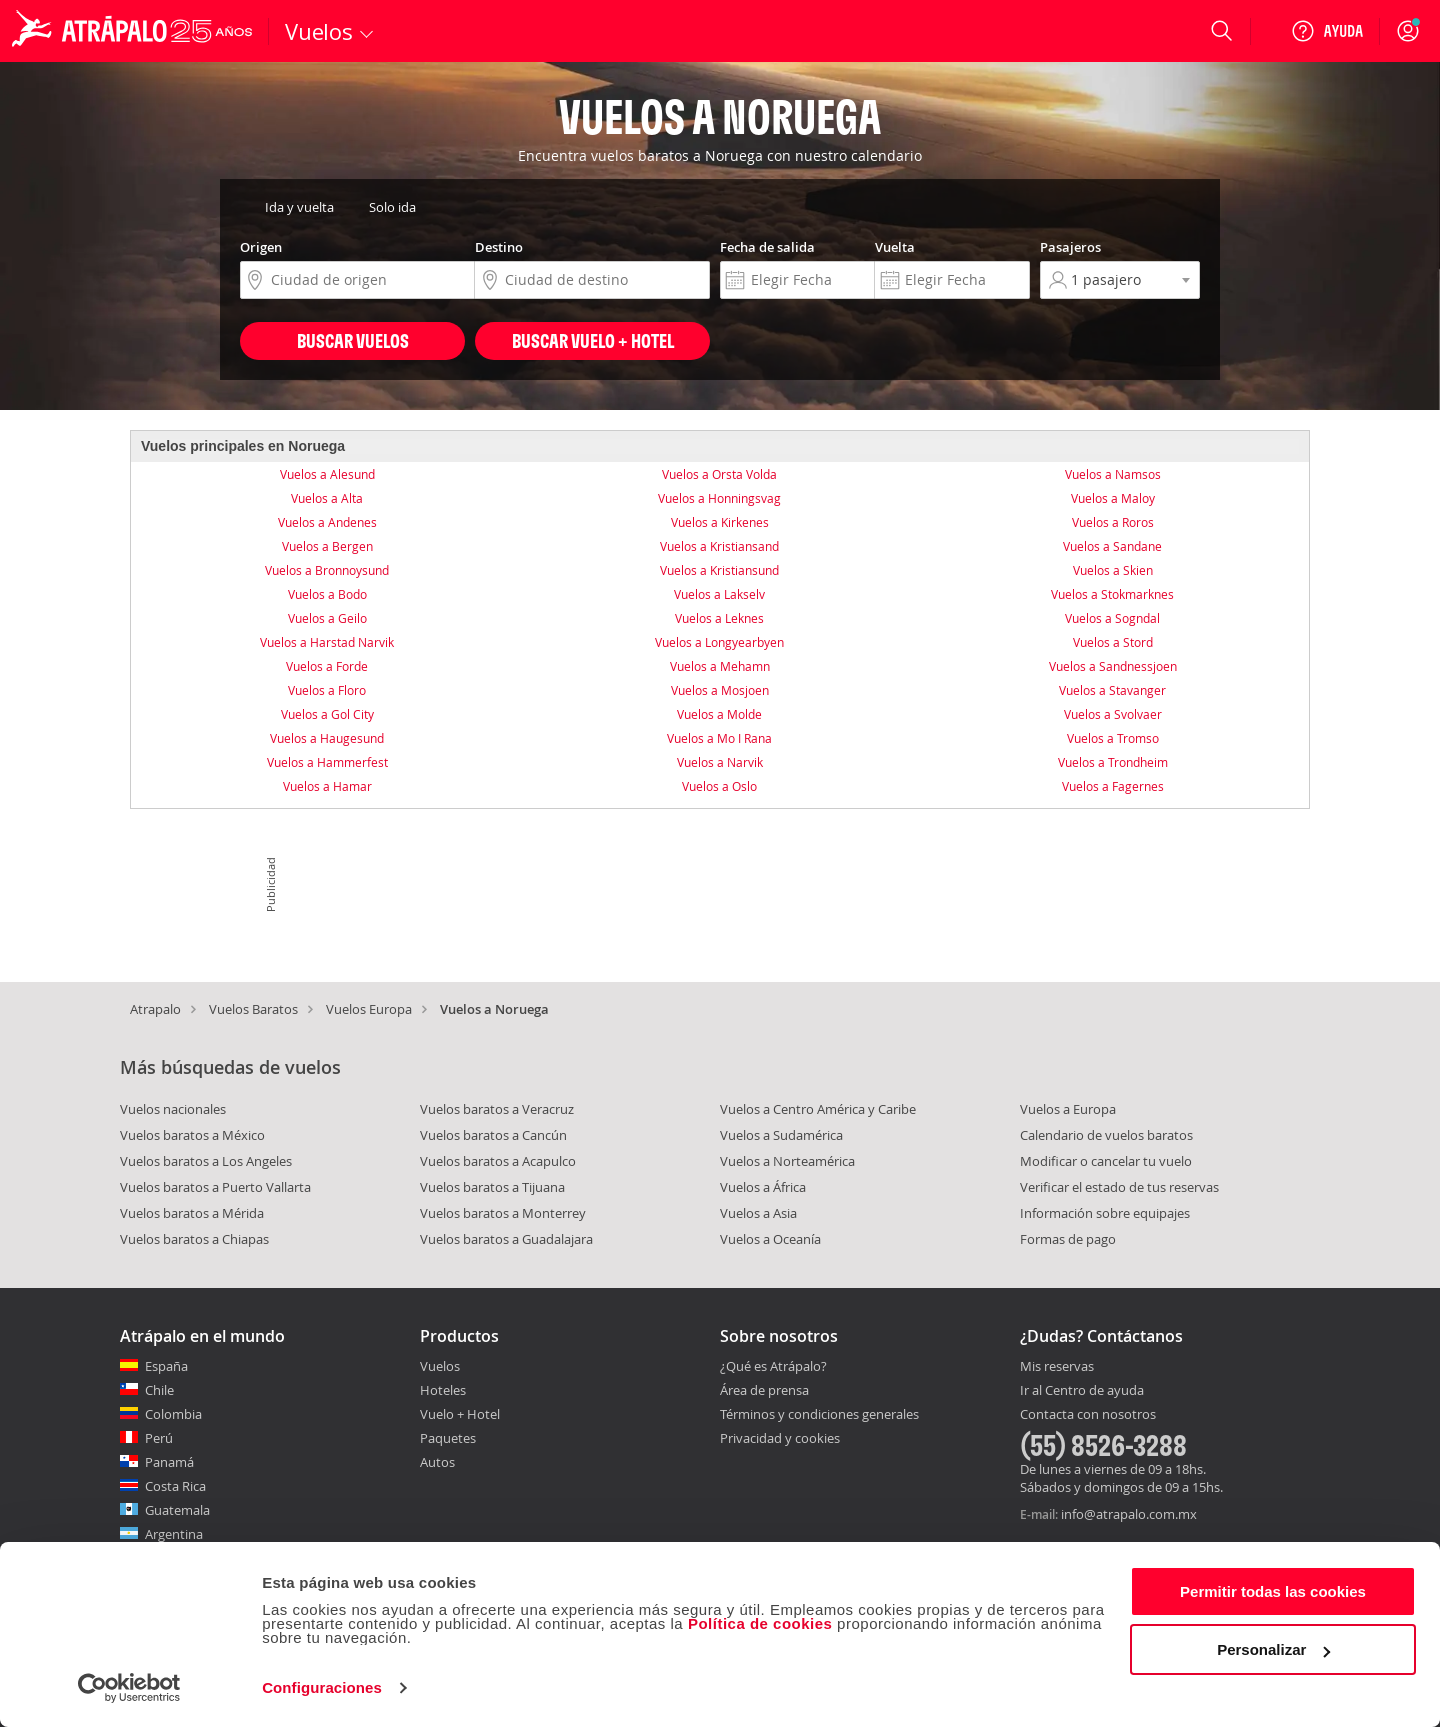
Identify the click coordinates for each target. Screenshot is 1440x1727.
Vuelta (895, 247)
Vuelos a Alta (327, 498)
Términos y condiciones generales (819, 1414)
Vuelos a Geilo (327, 618)
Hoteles (443, 1390)
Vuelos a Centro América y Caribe (818, 1109)
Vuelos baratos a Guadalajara (506, 1239)
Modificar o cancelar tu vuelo (1106, 1161)
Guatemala (177, 1510)
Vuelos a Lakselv (719, 594)
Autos (437, 1462)
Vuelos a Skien (1113, 570)
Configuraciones (322, 1687)
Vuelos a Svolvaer (1113, 714)
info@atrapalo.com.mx (1129, 1514)
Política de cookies (760, 1623)
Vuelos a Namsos (1113, 474)
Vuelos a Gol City (327, 714)
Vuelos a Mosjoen (720, 690)
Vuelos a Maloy (1113, 498)
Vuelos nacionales (173, 1109)
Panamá (169, 1462)
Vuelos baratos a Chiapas (194, 1239)
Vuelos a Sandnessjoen (1113, 666)
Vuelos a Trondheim (1113, 762)
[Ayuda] (1327, 31)
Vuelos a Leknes (719, 618)
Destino (499, 247)
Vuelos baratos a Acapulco (498, 1161)
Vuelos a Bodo (327, 594)
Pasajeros (1070, 247)
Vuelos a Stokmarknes (1112, 594)
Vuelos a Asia (758, 1213)
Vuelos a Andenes (327, 522)
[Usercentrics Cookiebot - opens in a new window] (129, 1688)
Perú (159, 1438)
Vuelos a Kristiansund (719, 570)
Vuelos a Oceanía (770, 1239)
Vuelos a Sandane (1112, 546)
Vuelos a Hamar (327, 786)
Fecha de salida (767, 247)
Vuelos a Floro (327, 690)
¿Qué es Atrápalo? (773, 1366)
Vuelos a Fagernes (1113, 786)
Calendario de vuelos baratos (1106, 1135)
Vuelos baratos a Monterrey (503, 1213)
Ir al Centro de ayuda (1082, 1391)
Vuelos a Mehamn (720, 666)
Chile (159, 1390)
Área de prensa (764, 1390)
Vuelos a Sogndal (1112, 618)
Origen (261, 247)
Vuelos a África (763, 1187)
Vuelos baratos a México (192, 1135)
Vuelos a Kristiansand (719, 546)
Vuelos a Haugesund (327, 738)
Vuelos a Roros (1113, 522)
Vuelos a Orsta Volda (719, 474)
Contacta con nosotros (1088, 1415)
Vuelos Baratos (253, 1009)
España (166, 1366)
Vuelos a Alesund (327, 474)
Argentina (174, 1534)
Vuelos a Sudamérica (781, 1135)
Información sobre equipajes (1105, 1213)
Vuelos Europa (369, 1009)
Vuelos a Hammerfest (327, 762)
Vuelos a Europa (1068, 1109)
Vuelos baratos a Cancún (493, 1135)
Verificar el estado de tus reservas (1119, 1187)
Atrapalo (155, 1009)
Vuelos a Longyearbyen (719, 642)
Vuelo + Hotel (460, 1414)
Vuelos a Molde (719, 714)
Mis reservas (1057, 1367)
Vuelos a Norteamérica (787, 1161)
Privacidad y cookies (780, 1438)
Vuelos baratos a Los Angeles (206, 1161)
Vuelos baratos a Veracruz (497, 1109)
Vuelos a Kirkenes (720, 522)
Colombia (173, 1414)
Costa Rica (175, 1486)
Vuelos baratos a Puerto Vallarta (215, 1187)
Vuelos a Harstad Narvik (327, 642)
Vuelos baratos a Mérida (192, 1213)
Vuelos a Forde (327, 666)
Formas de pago (1068, 1239)
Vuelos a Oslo (719, 786)
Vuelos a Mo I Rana (719, 738)
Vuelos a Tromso (1113, 738)
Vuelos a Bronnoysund (327, 570)
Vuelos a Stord (1113, 642)
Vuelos (440, 1366)
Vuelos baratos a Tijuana (492, 1187)
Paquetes (448, 1438)
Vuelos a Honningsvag (719, 498)
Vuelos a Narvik (720, 762)
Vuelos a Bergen (327, 546)
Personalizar (1273, 1649)
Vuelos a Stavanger (1112, 690)
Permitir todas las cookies (1273, 1591)
